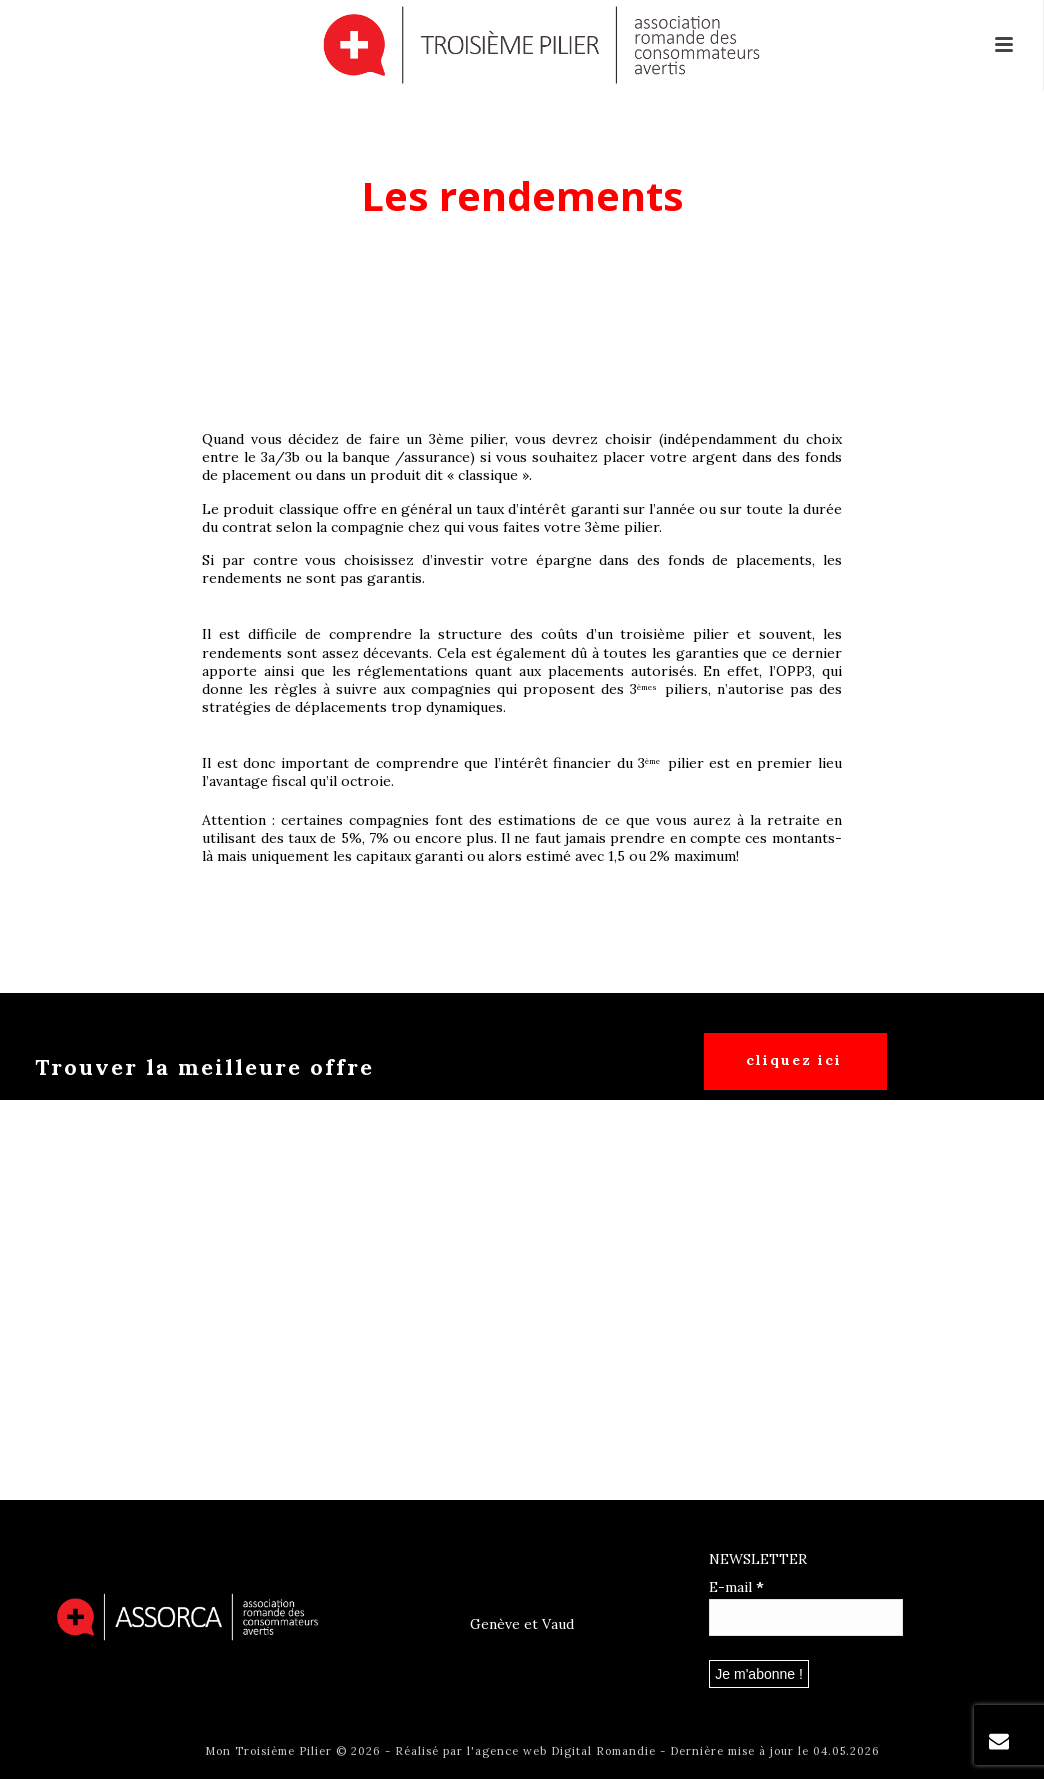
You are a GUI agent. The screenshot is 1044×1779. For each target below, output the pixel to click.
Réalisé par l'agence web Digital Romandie (525, 1751)
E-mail (736, 1587)
